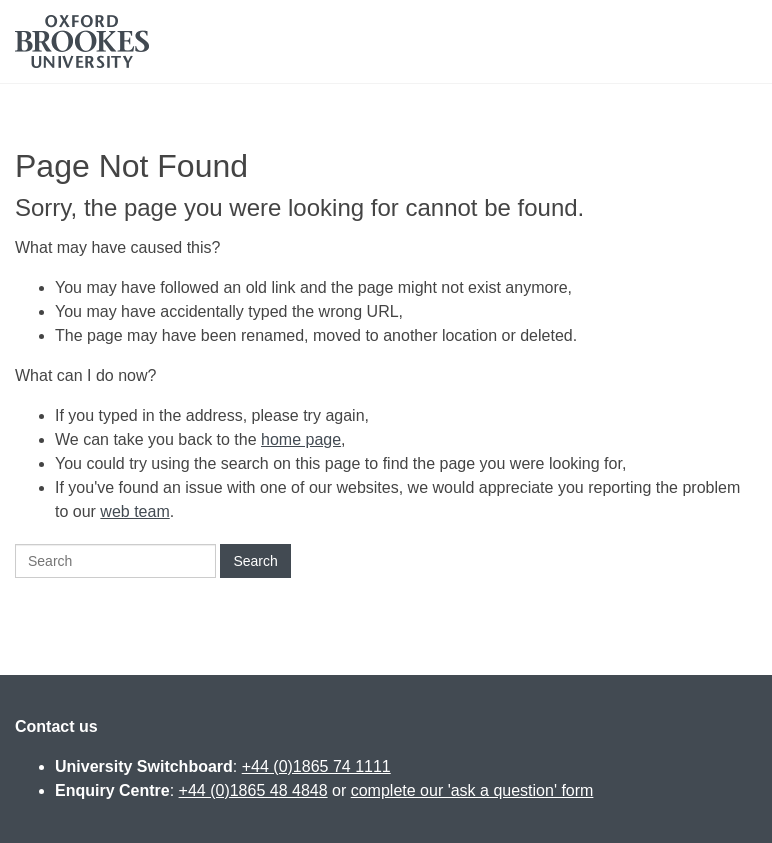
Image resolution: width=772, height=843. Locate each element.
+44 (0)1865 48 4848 (253, 790)
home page (301, 439)
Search (255, 561)
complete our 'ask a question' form (472, 790)
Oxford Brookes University (82, 41)
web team (134, 511)
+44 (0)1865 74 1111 (316, 766)
